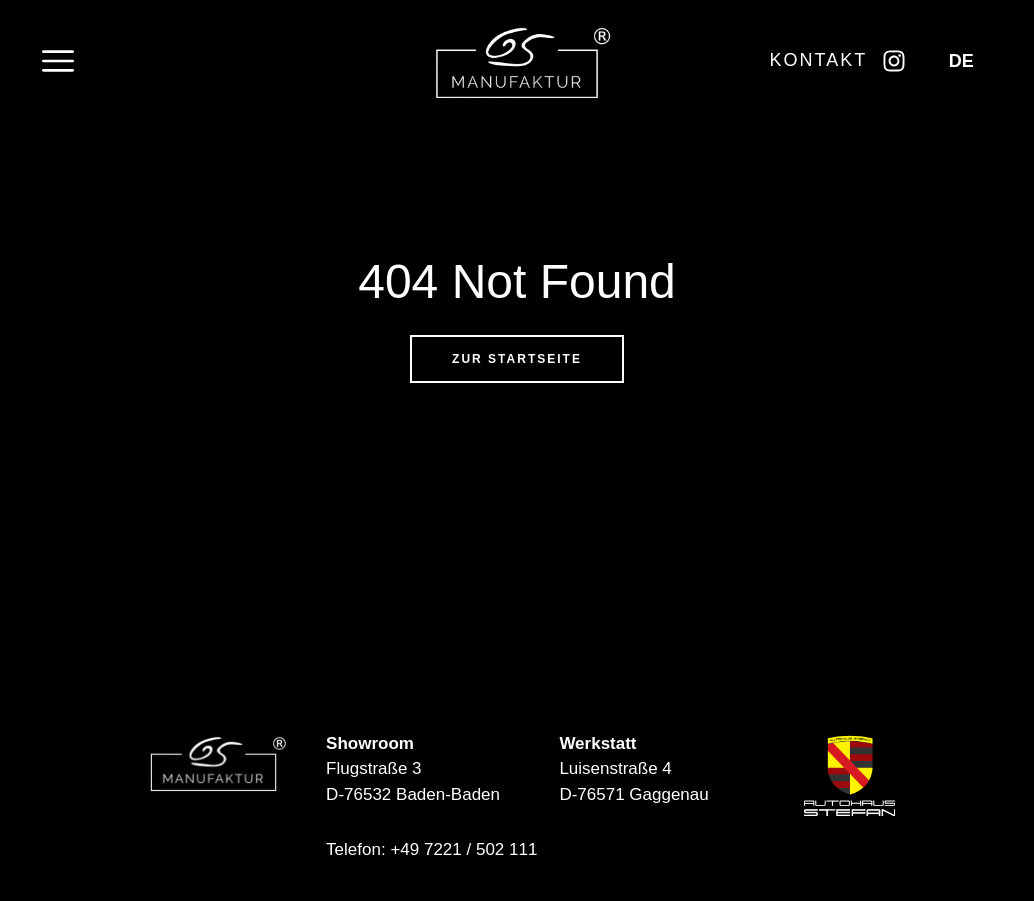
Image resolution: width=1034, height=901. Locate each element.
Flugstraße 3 (373, 768)
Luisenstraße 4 (615, 768)
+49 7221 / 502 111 (463, 849)
